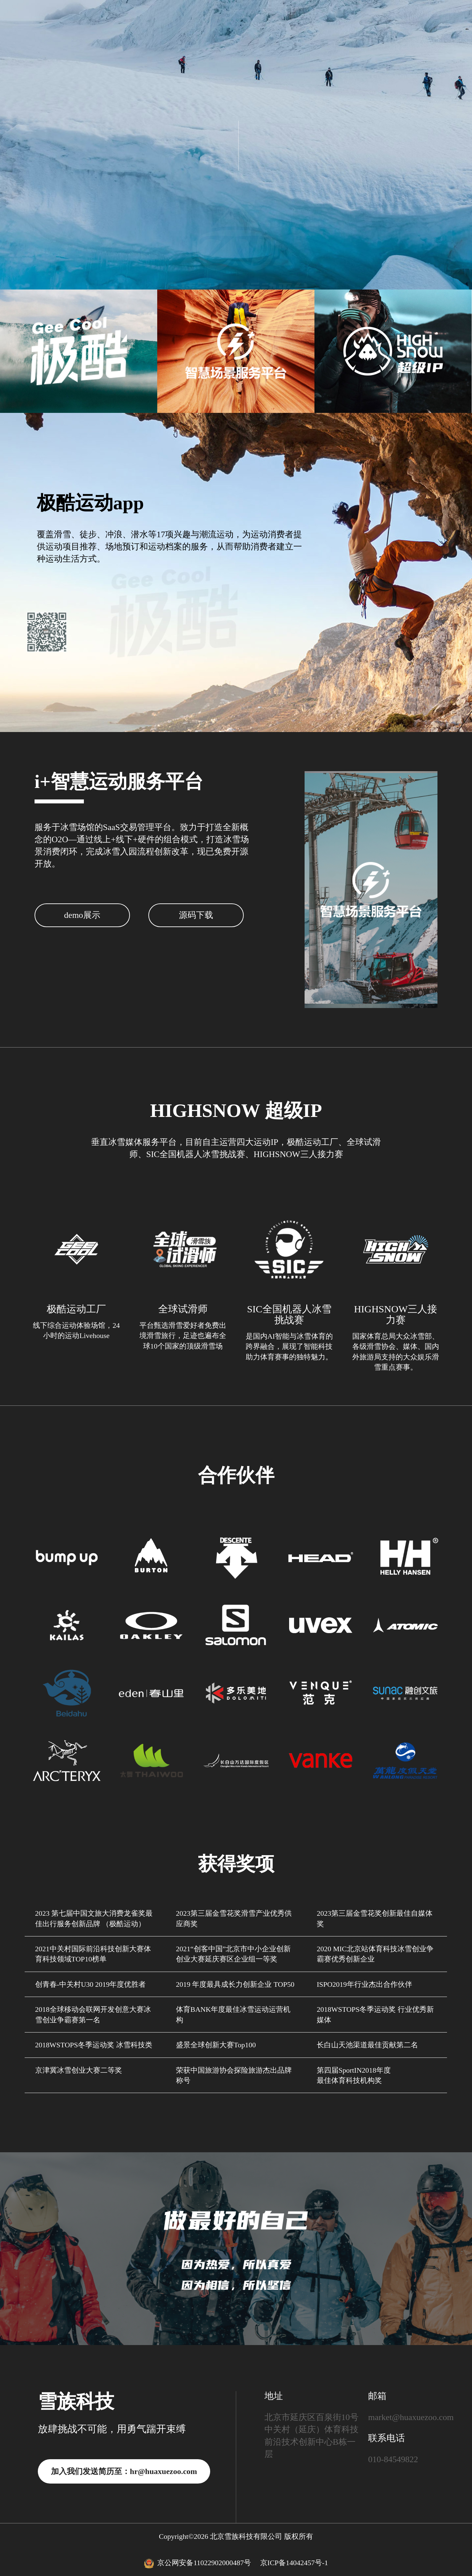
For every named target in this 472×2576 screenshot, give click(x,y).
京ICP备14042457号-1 (294, 2563)
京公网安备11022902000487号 (198, 2563)
